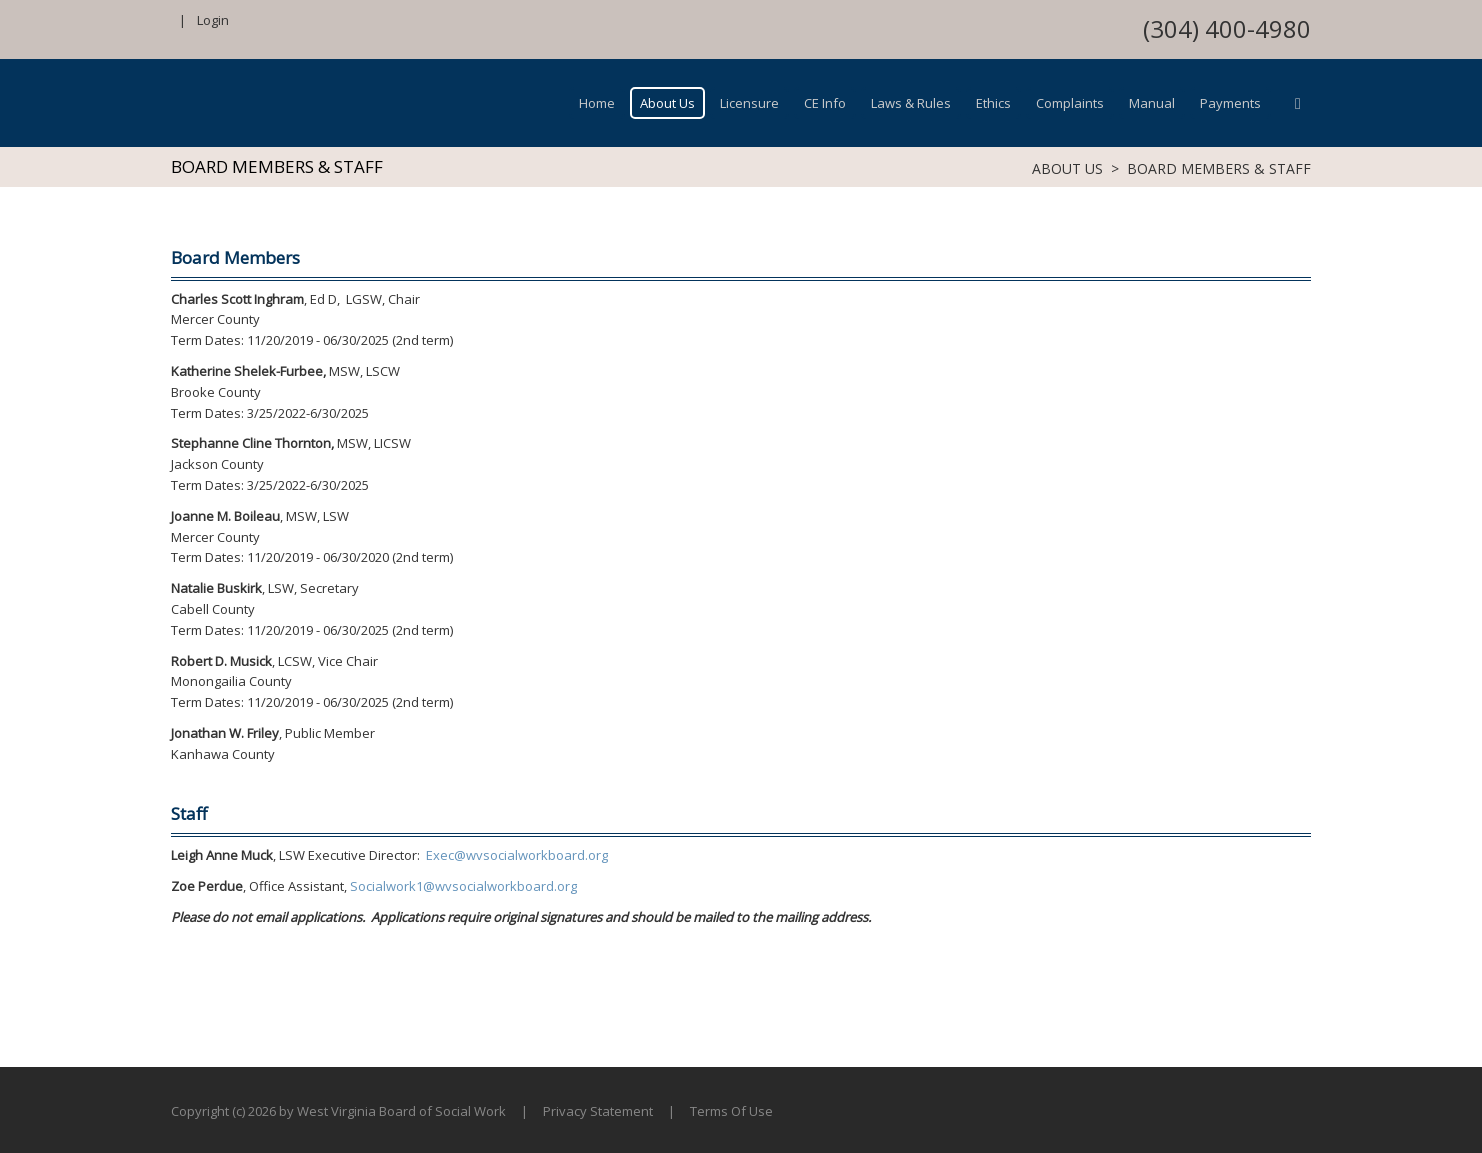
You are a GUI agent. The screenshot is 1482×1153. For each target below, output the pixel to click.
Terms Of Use (731, 1111)
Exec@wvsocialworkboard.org (517, 855)
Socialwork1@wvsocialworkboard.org (463, 886)
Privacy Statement (598, 1111)
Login (213, 20)
